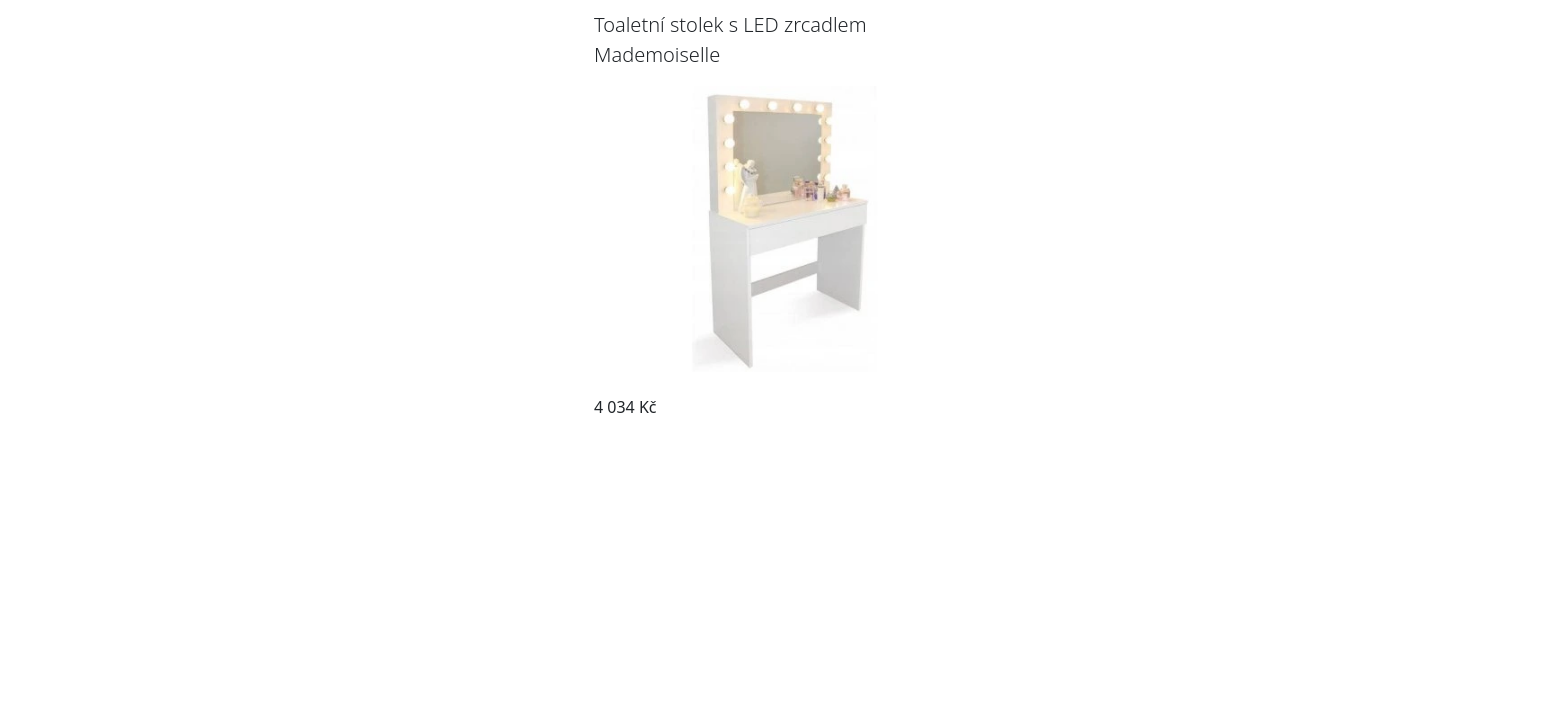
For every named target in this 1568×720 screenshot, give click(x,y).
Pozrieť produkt (903, 407)
